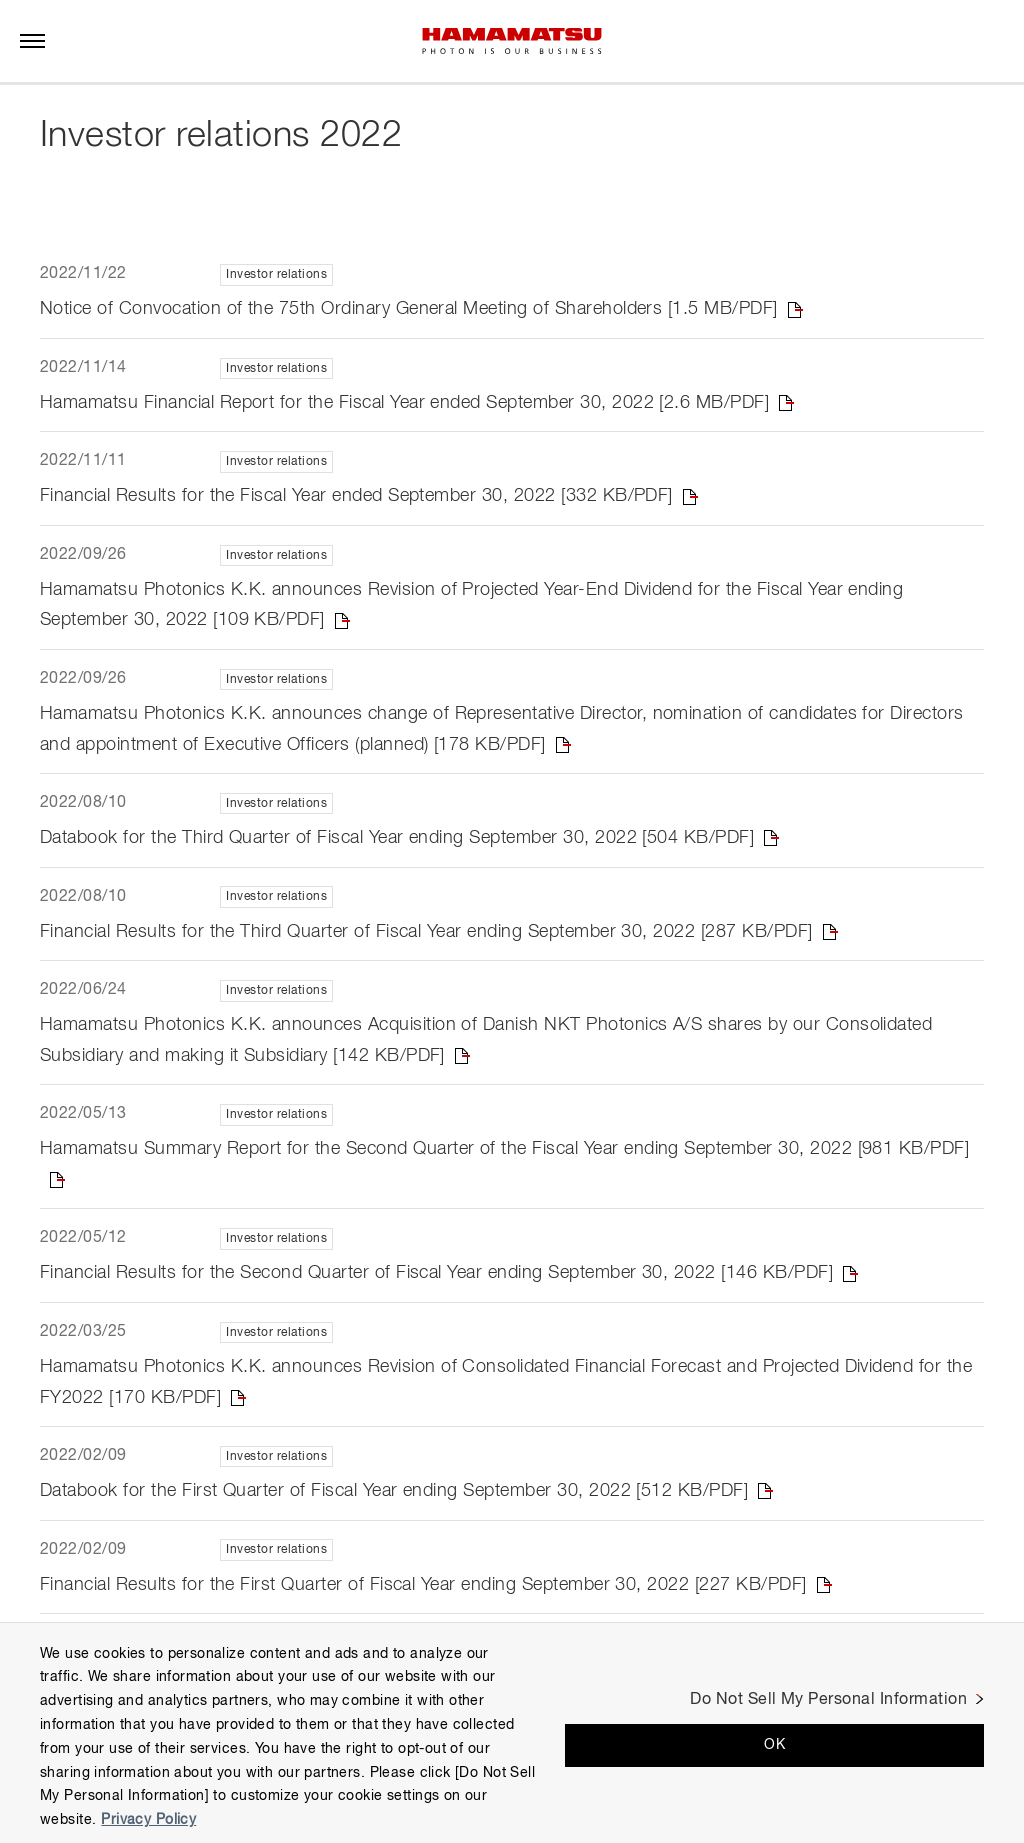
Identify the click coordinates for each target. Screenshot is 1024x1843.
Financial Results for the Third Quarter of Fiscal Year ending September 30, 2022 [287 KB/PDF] (426, 932)
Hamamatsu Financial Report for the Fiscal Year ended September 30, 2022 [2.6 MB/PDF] (404, 403)
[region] (512, 1732)
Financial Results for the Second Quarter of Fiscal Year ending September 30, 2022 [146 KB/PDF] (436, 1274)
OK (774, 1745)
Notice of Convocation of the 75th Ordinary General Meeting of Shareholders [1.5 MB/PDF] (409, 309)
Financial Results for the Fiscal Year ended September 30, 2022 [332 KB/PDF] (356, 496)
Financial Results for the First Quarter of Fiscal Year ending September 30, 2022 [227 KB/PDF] (423, 1585)
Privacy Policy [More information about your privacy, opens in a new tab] (148, 1820)
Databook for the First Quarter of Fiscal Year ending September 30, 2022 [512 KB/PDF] (394, 1492)
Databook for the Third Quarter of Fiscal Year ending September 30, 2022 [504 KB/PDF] (397, 838)
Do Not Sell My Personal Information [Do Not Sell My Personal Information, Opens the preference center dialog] (828, 1700)
